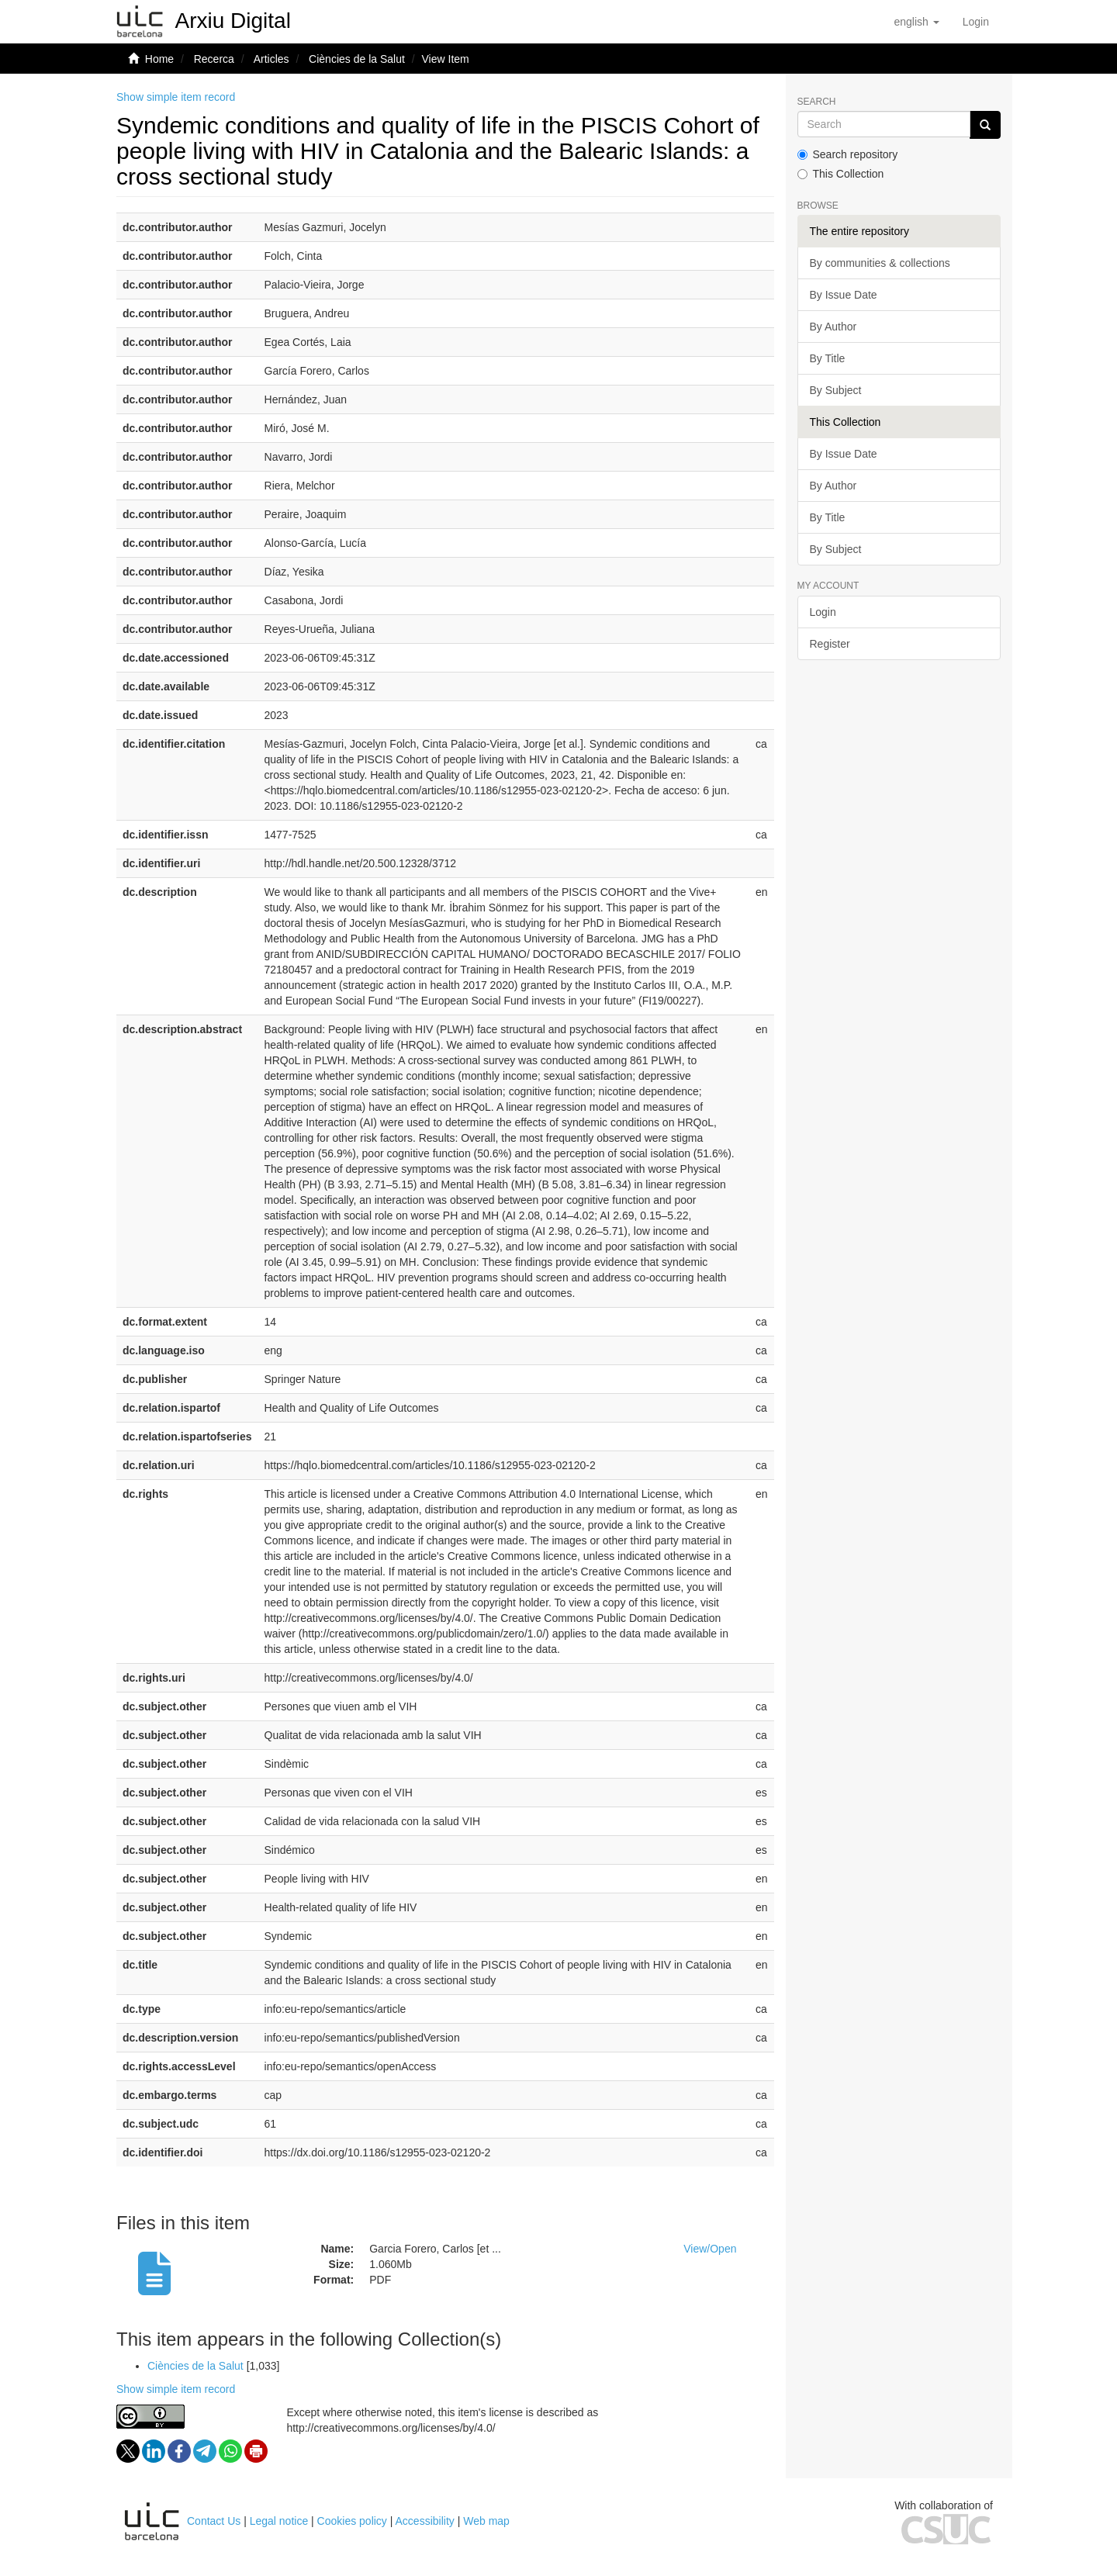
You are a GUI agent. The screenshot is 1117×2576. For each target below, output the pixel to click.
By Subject (836, 390)
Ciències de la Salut (357, 59)
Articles (271, 59)
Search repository (847, 154)
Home (159, 59)
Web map (486, 2521)
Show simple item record (175, 97)
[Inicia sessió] (976, 21)
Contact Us (213, 2521)
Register (830, 644)
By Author (833, 326)
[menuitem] (976, 21)
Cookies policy (352, 2521)
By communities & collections (880, 263)
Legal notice (279, 2521)
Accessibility (425, 2521)
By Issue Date (843, 295)
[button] (916, 21)
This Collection (840, 174)
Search (816, 102)
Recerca (214, 59)
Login (823, 612)
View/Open (709, 2248)
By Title (828, 358)
